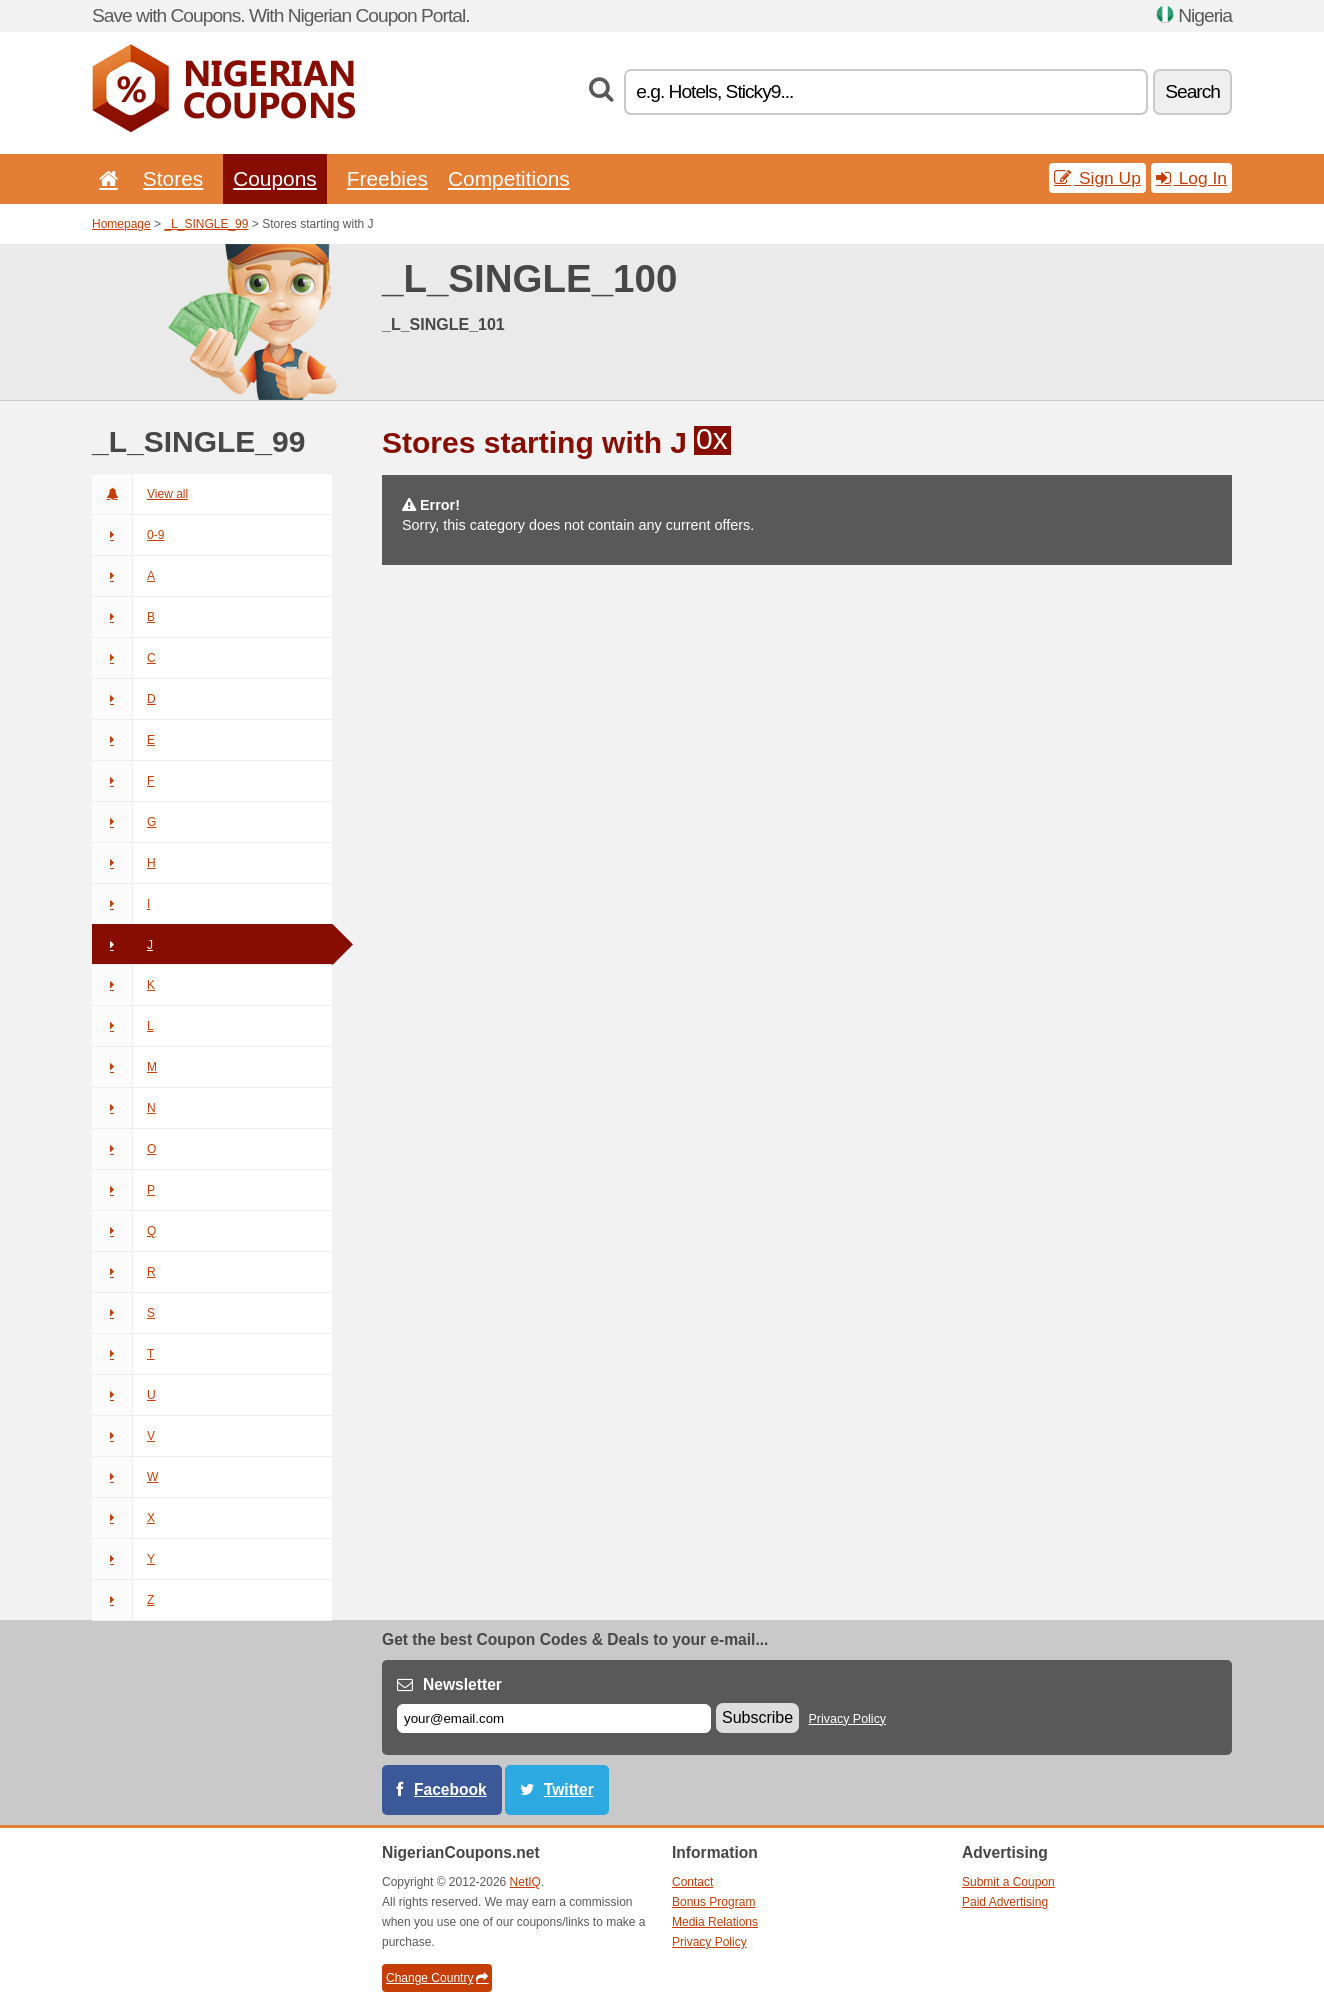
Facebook (450, 1789)
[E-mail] (554, 1718)
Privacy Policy (848, 1719)
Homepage (121, 224)
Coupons (275, 178)
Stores (173, 178)
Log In (1191, 178)
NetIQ (525, 1882)
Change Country (437, 1978)
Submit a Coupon (1008, 1882)
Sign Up (1097, 178)
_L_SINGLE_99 (206, 224)
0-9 (128, 535)
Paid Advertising (1005, 1902)
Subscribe (757, 1717)
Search (1192, 91)
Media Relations (715, 1922)
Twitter (569, 1789)
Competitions (509, 178)
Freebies (387, 178)
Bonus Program (713, 1902)
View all (140, 494)
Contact (692, 1882)
